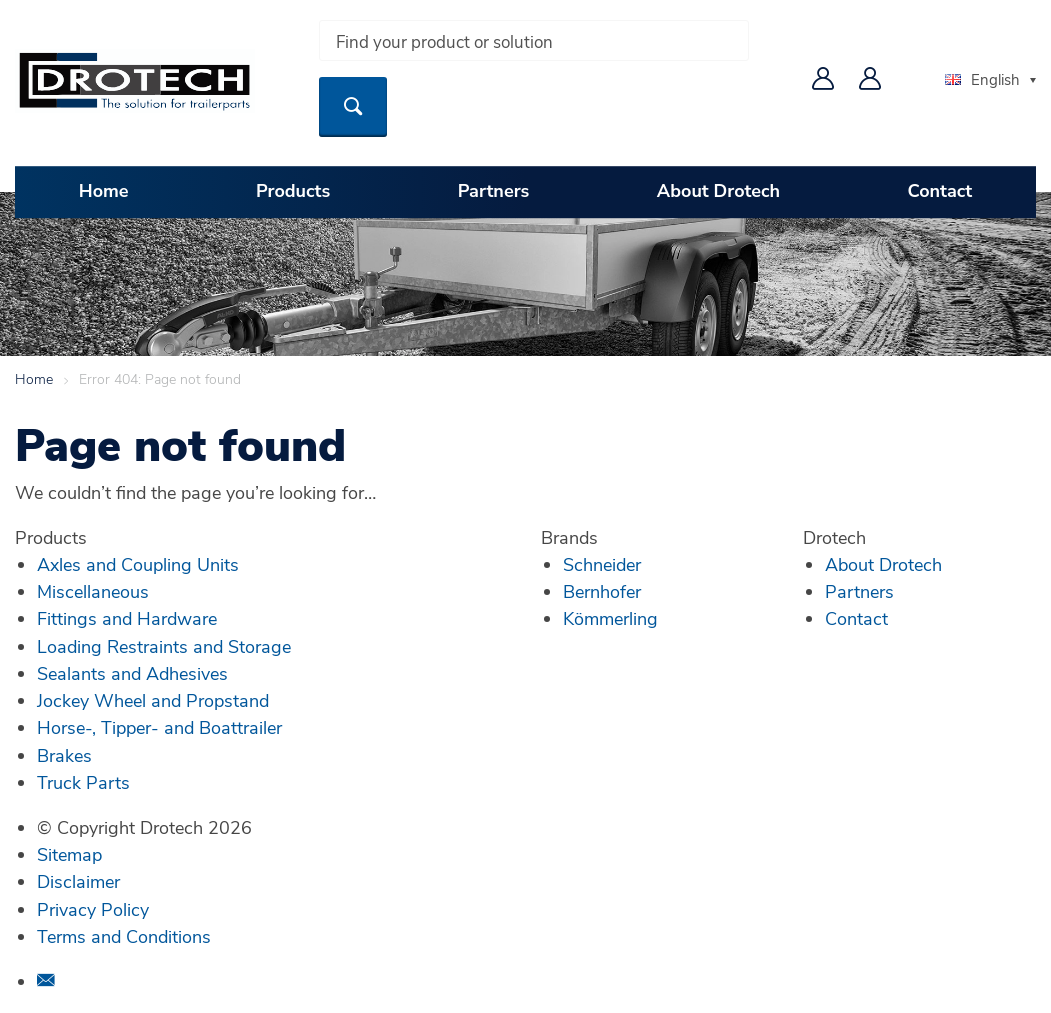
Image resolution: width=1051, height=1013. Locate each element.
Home (104, 191)
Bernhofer (602, 591)
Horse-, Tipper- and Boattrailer (159, 727)
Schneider (602, 564)
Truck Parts (83, 782)
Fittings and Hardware (127, 618)
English (982, 79)
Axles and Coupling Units (138, 564)
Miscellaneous (93, 591)
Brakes (64, 755)
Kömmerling (610, 618)
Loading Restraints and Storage (164, 646)
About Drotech (718, 191)
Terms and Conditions (124, 936)
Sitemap (69, 854)
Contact (940, 191)
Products (293, 191)
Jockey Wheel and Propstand (153, 700)
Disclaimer (78, 881)
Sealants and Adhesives (132, 673)
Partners (494, 191)
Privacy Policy (93, 909)
